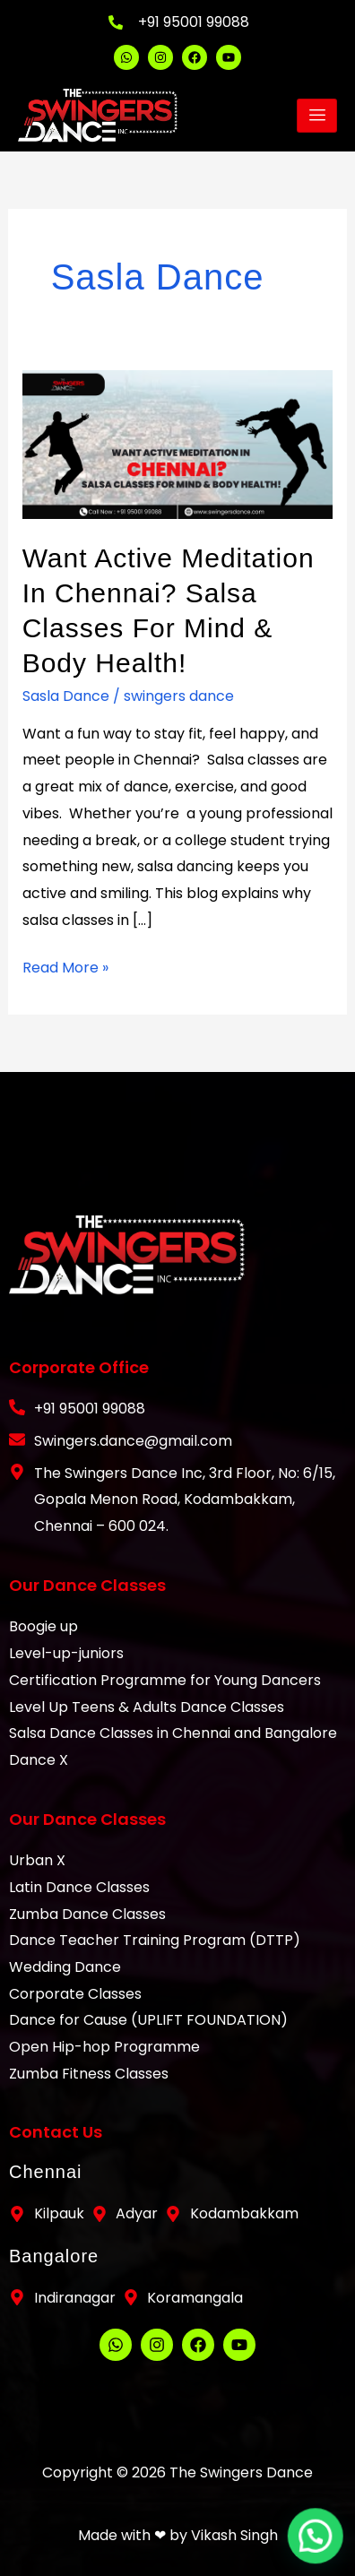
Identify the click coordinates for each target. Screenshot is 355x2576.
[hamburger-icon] (317, 116)
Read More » (65, 966)
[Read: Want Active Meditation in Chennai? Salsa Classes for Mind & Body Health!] (177, 443)
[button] (320, 2550)
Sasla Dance (65, 696)
